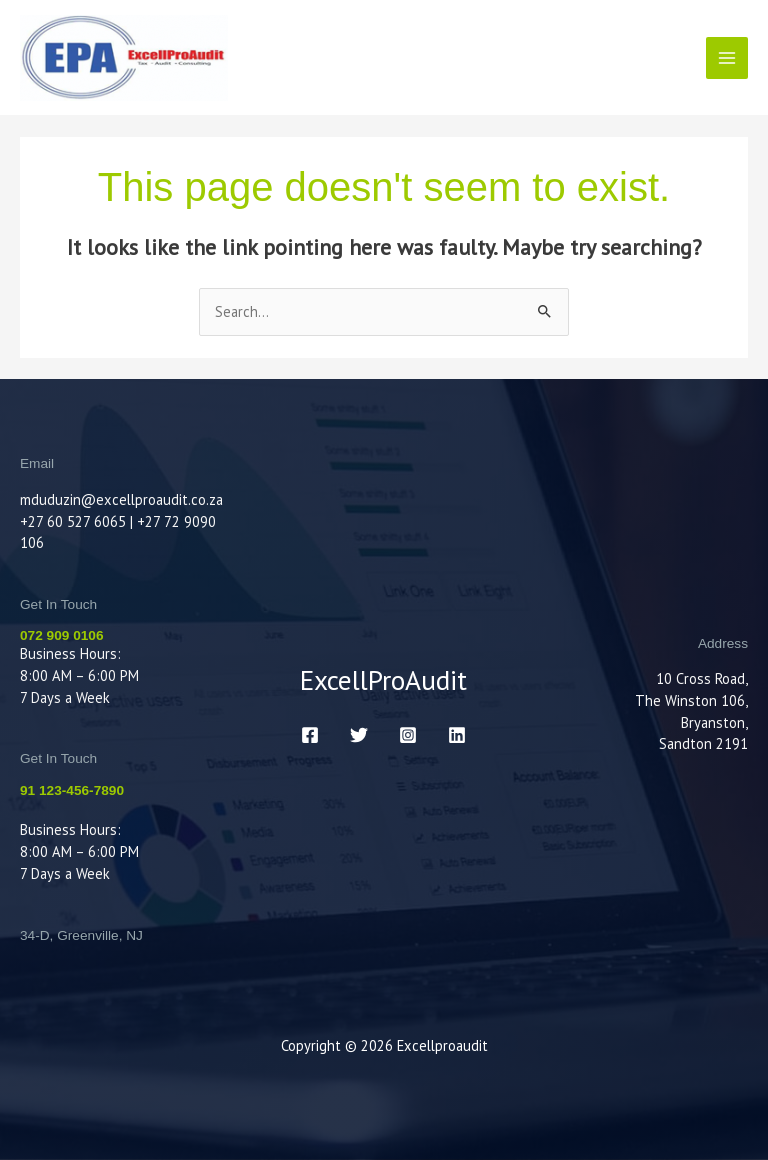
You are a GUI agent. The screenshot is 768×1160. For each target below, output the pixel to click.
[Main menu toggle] (727, 58)
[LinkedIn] (457, 735)
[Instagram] (408, 735)
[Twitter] (359, 735)
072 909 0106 (62, 635)
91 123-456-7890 (72, 790)
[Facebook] (310, 735)
